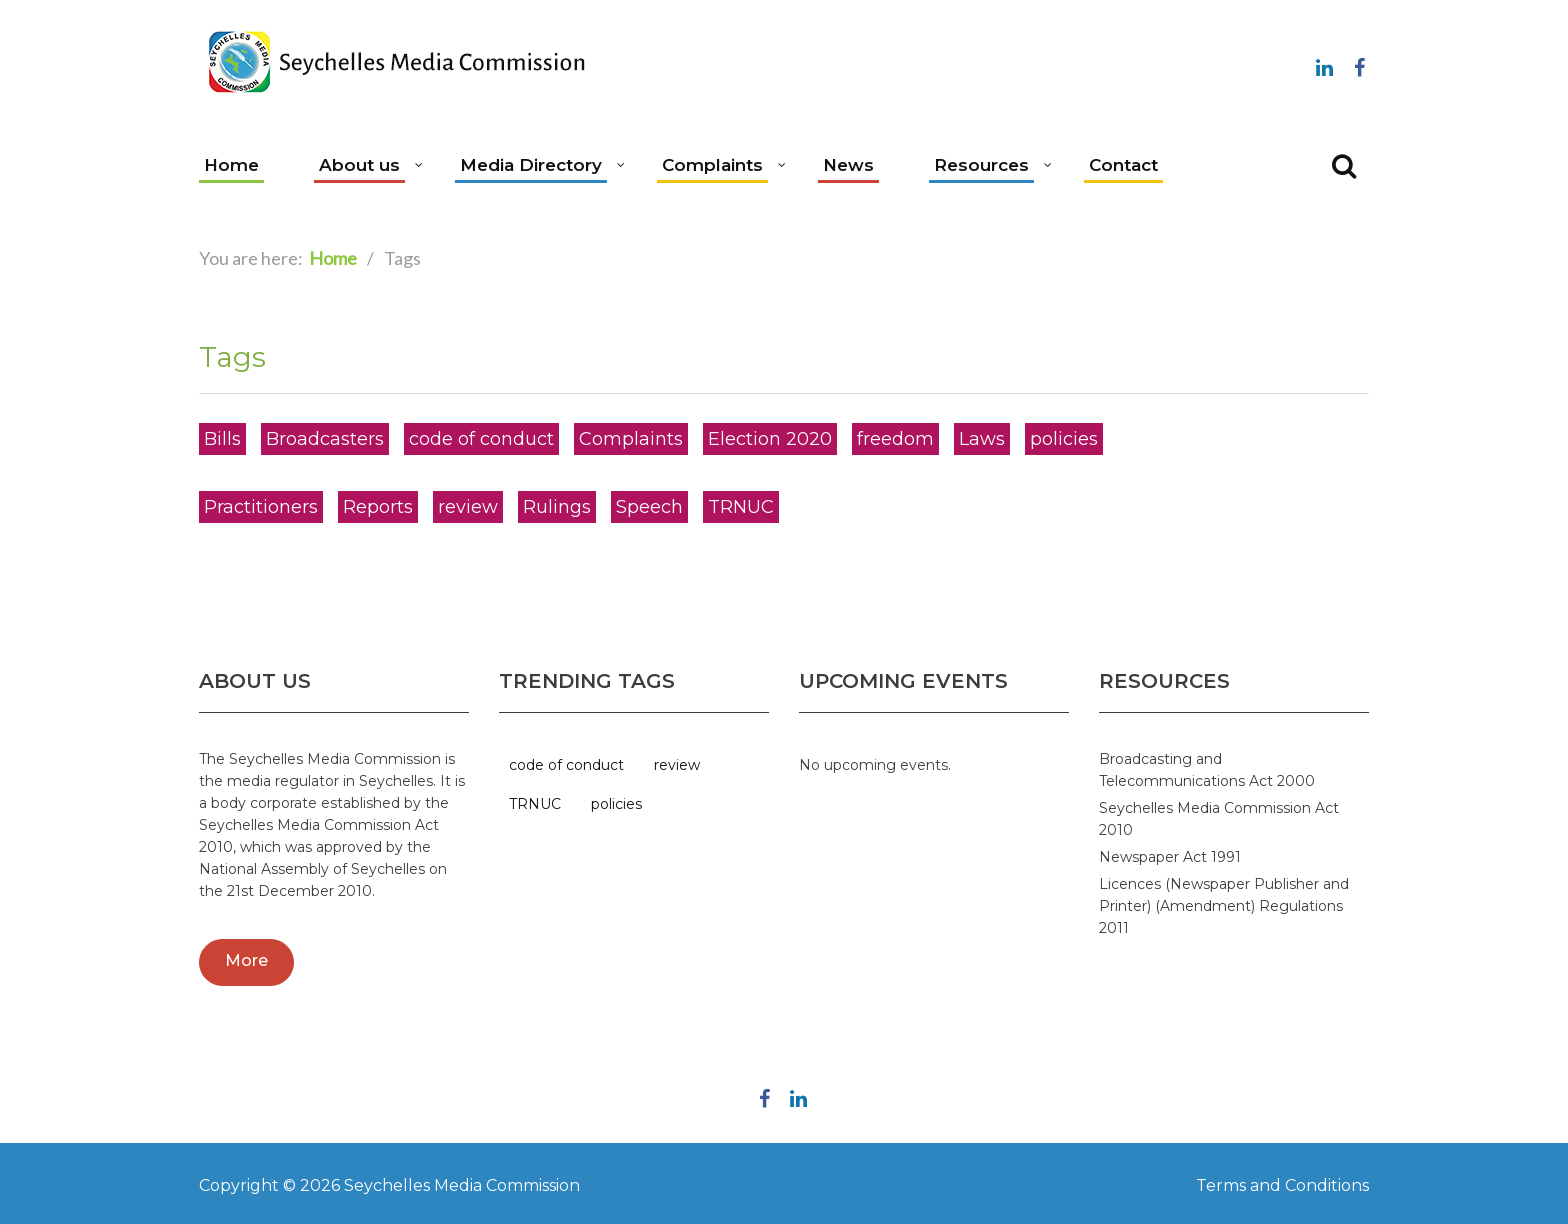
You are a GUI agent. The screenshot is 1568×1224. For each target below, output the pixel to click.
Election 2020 (770, 439)
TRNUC (741, 507)
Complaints (631, 439)
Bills (222, 439)
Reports (378, 507)
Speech (649, 507)
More (246, 960)
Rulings (557, 507)
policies (1064, 439)
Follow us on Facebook (1359, 64)
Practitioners (261, 507)
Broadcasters (325, 439)
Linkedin (1324, 64)
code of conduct (481, 439)
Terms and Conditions (1282, 1185)
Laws (982, 439)
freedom (895, 439)
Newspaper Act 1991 (1170, 857)
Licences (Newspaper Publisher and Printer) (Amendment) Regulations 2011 (1224, 906)
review (468, 507)
